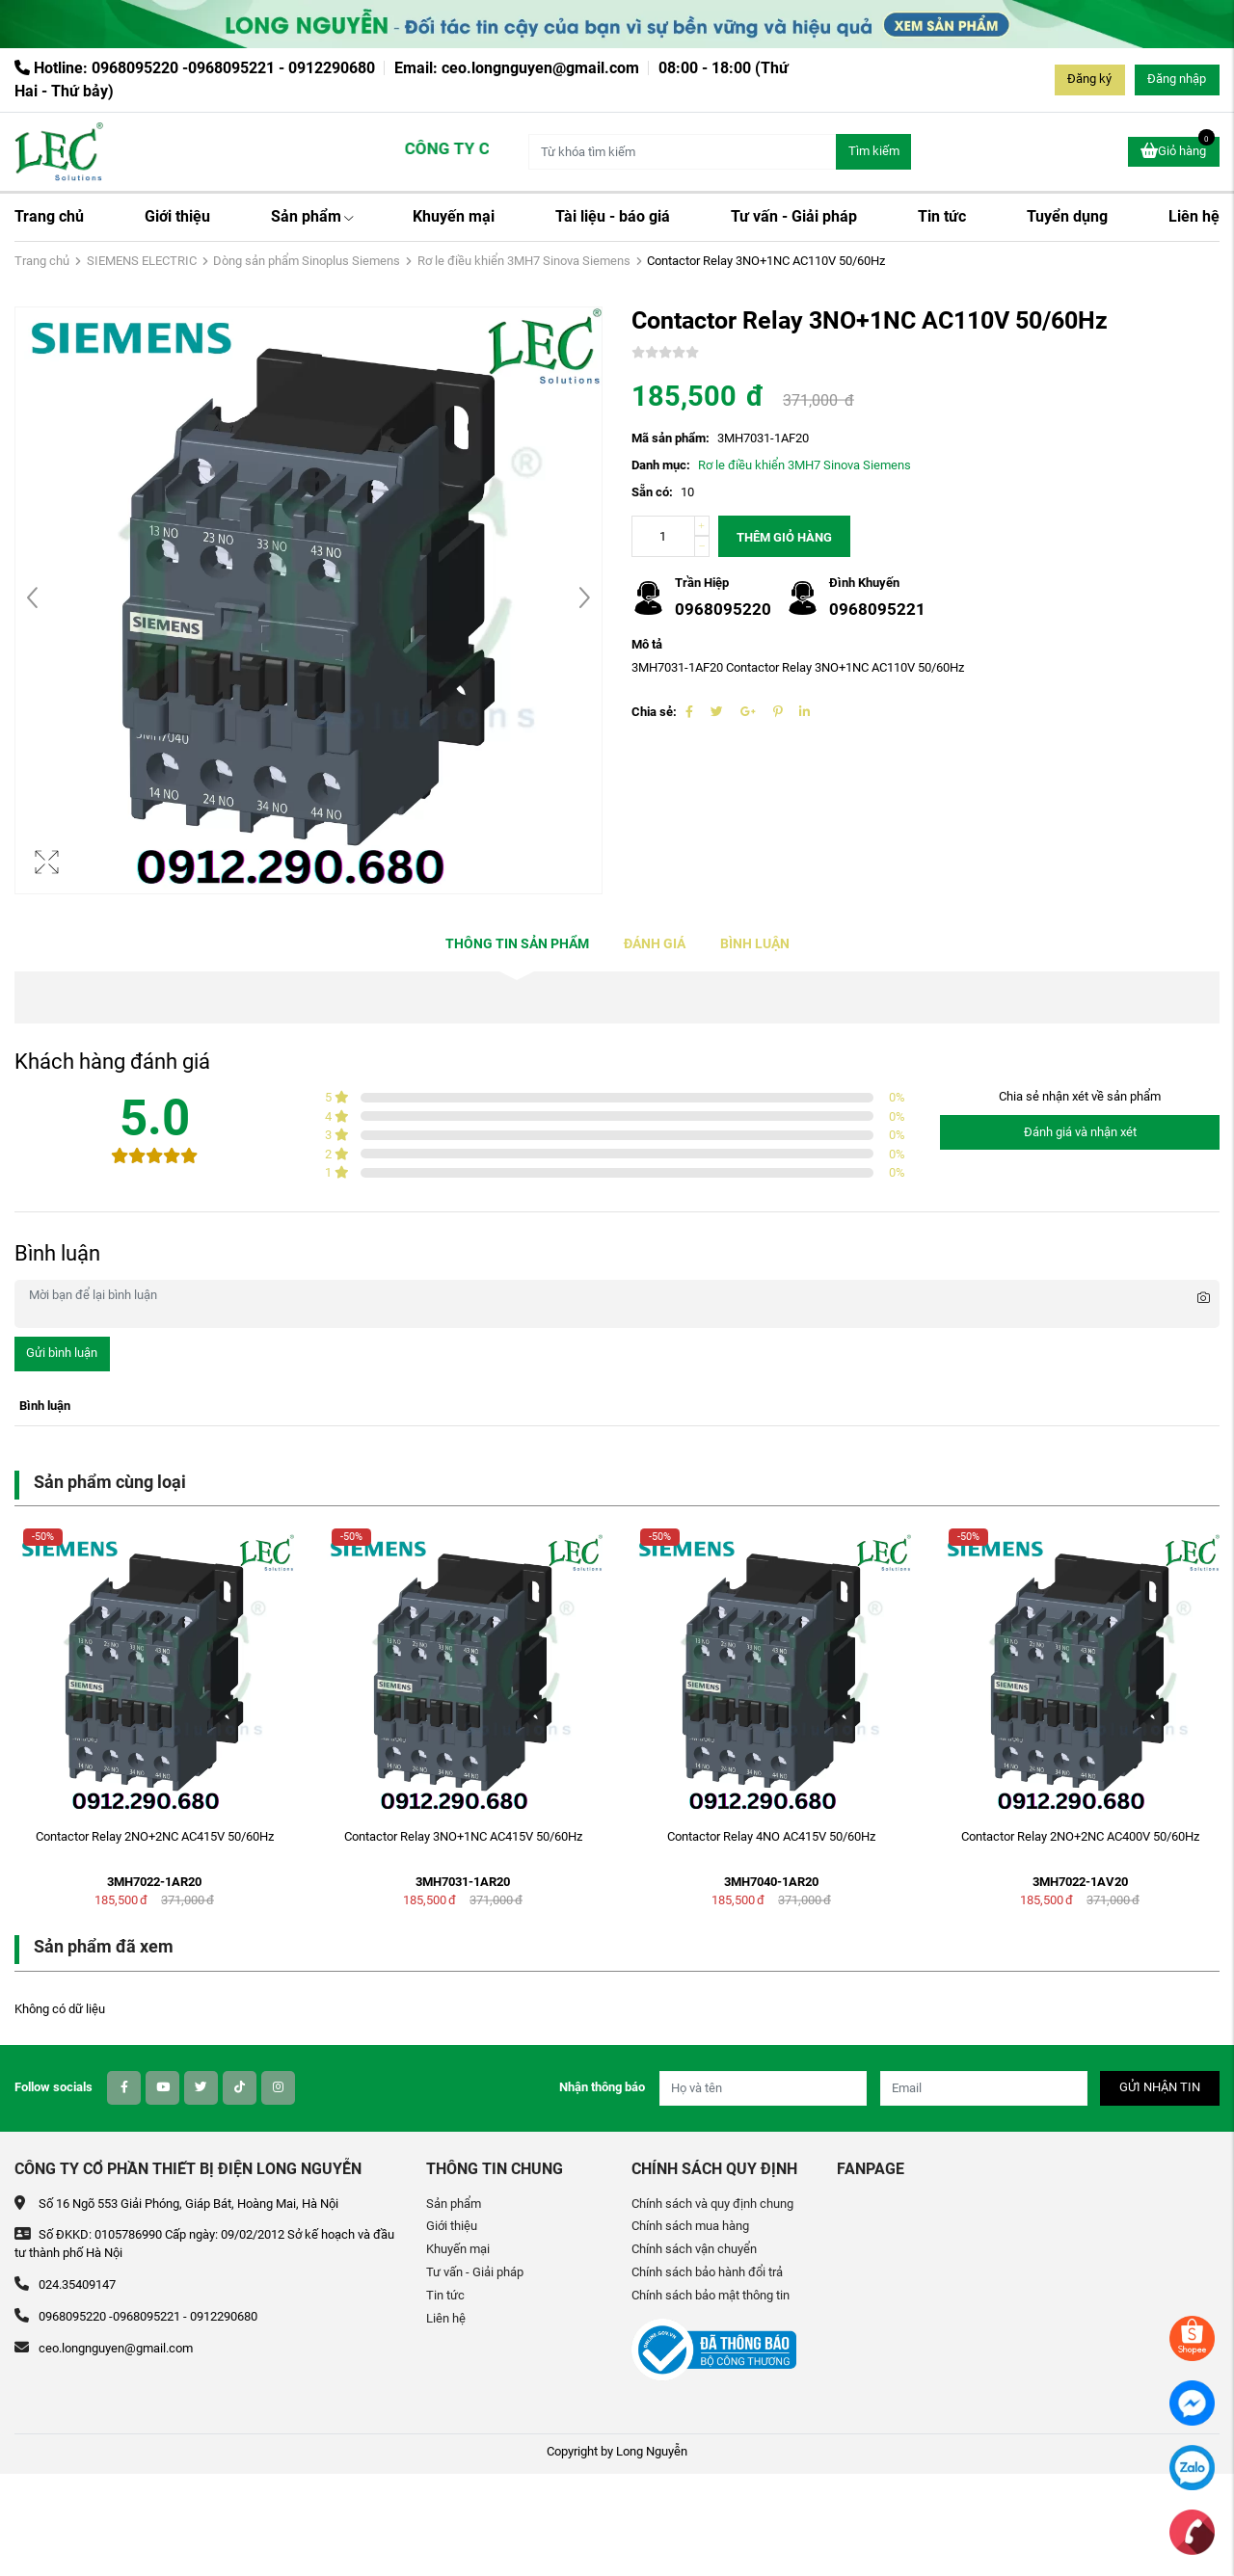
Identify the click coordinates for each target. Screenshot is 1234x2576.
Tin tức (942, 216)
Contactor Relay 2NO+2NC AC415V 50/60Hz (155, 1836)
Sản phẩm (312, 216)
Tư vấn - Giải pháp (794, 216)
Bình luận (755, 944)
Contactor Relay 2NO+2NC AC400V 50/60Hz (1080, 1836)
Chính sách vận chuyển (694, 2249)
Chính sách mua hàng (690, 2225)
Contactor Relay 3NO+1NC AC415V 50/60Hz (463, 1836)
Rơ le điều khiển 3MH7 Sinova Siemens (523, 260)
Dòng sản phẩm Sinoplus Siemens (306, 260)
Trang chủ (49, 216)
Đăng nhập (1176, 78)
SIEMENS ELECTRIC (142, 260)
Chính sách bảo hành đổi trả (707, 2272)
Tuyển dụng (1067, 216)
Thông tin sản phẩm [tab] (517, 944)
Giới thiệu (177, 216)
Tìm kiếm (873, 151)
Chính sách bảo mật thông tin (710, 2295)
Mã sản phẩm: (670, 438)
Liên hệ (1194, 216)
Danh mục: (660, 465)
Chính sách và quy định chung (712, 2203)
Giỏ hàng (1177, 149)
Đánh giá (654, 944)
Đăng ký (1089, 78)
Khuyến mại (454, 216)
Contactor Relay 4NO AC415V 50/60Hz (771, 1836)
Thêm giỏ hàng (784, 537)
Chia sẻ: (654, 711)
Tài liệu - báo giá (612, 216)
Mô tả (646, 644)
